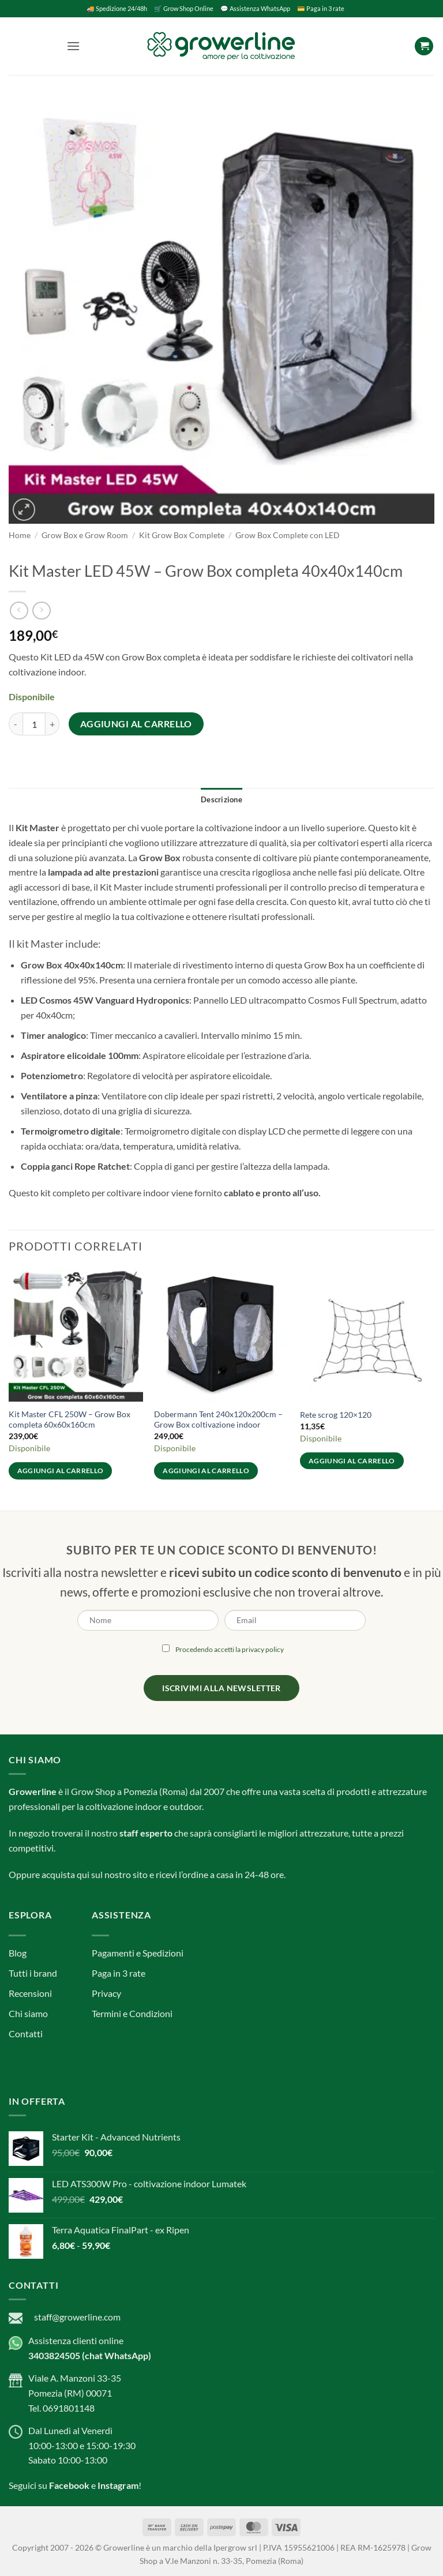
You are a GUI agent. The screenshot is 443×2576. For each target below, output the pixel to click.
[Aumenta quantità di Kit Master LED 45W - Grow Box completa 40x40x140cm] (52, 723)
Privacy (106, 1993)
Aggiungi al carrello (136, 724)
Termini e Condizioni (132, 2013)
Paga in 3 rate (118, 1972)
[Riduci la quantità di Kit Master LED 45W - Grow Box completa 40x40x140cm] (15, 723)
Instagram (117, 2485)
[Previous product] (41, 610)
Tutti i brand (33, 1972)
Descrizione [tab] (221, 799)
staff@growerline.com (77, 2316)
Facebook (69, 2485)
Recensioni (30, 1993)
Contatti (26, 2033)
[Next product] (19, 610)
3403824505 (54, 2355)
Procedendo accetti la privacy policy (229, 1649)
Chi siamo (28, 2013)
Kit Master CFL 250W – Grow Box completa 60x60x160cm (69, 1419)
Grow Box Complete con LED (287, 535)
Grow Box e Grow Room (85, 535)
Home (20, 535)
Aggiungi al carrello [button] (60, 1470)
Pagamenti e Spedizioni (137, 1952)
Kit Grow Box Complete (181, 535)
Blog (18, 1952)
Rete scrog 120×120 (335, 1415)
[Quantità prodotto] (34, 723)
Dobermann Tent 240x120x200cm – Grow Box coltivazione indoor (218, 1419)
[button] (73, 46)
